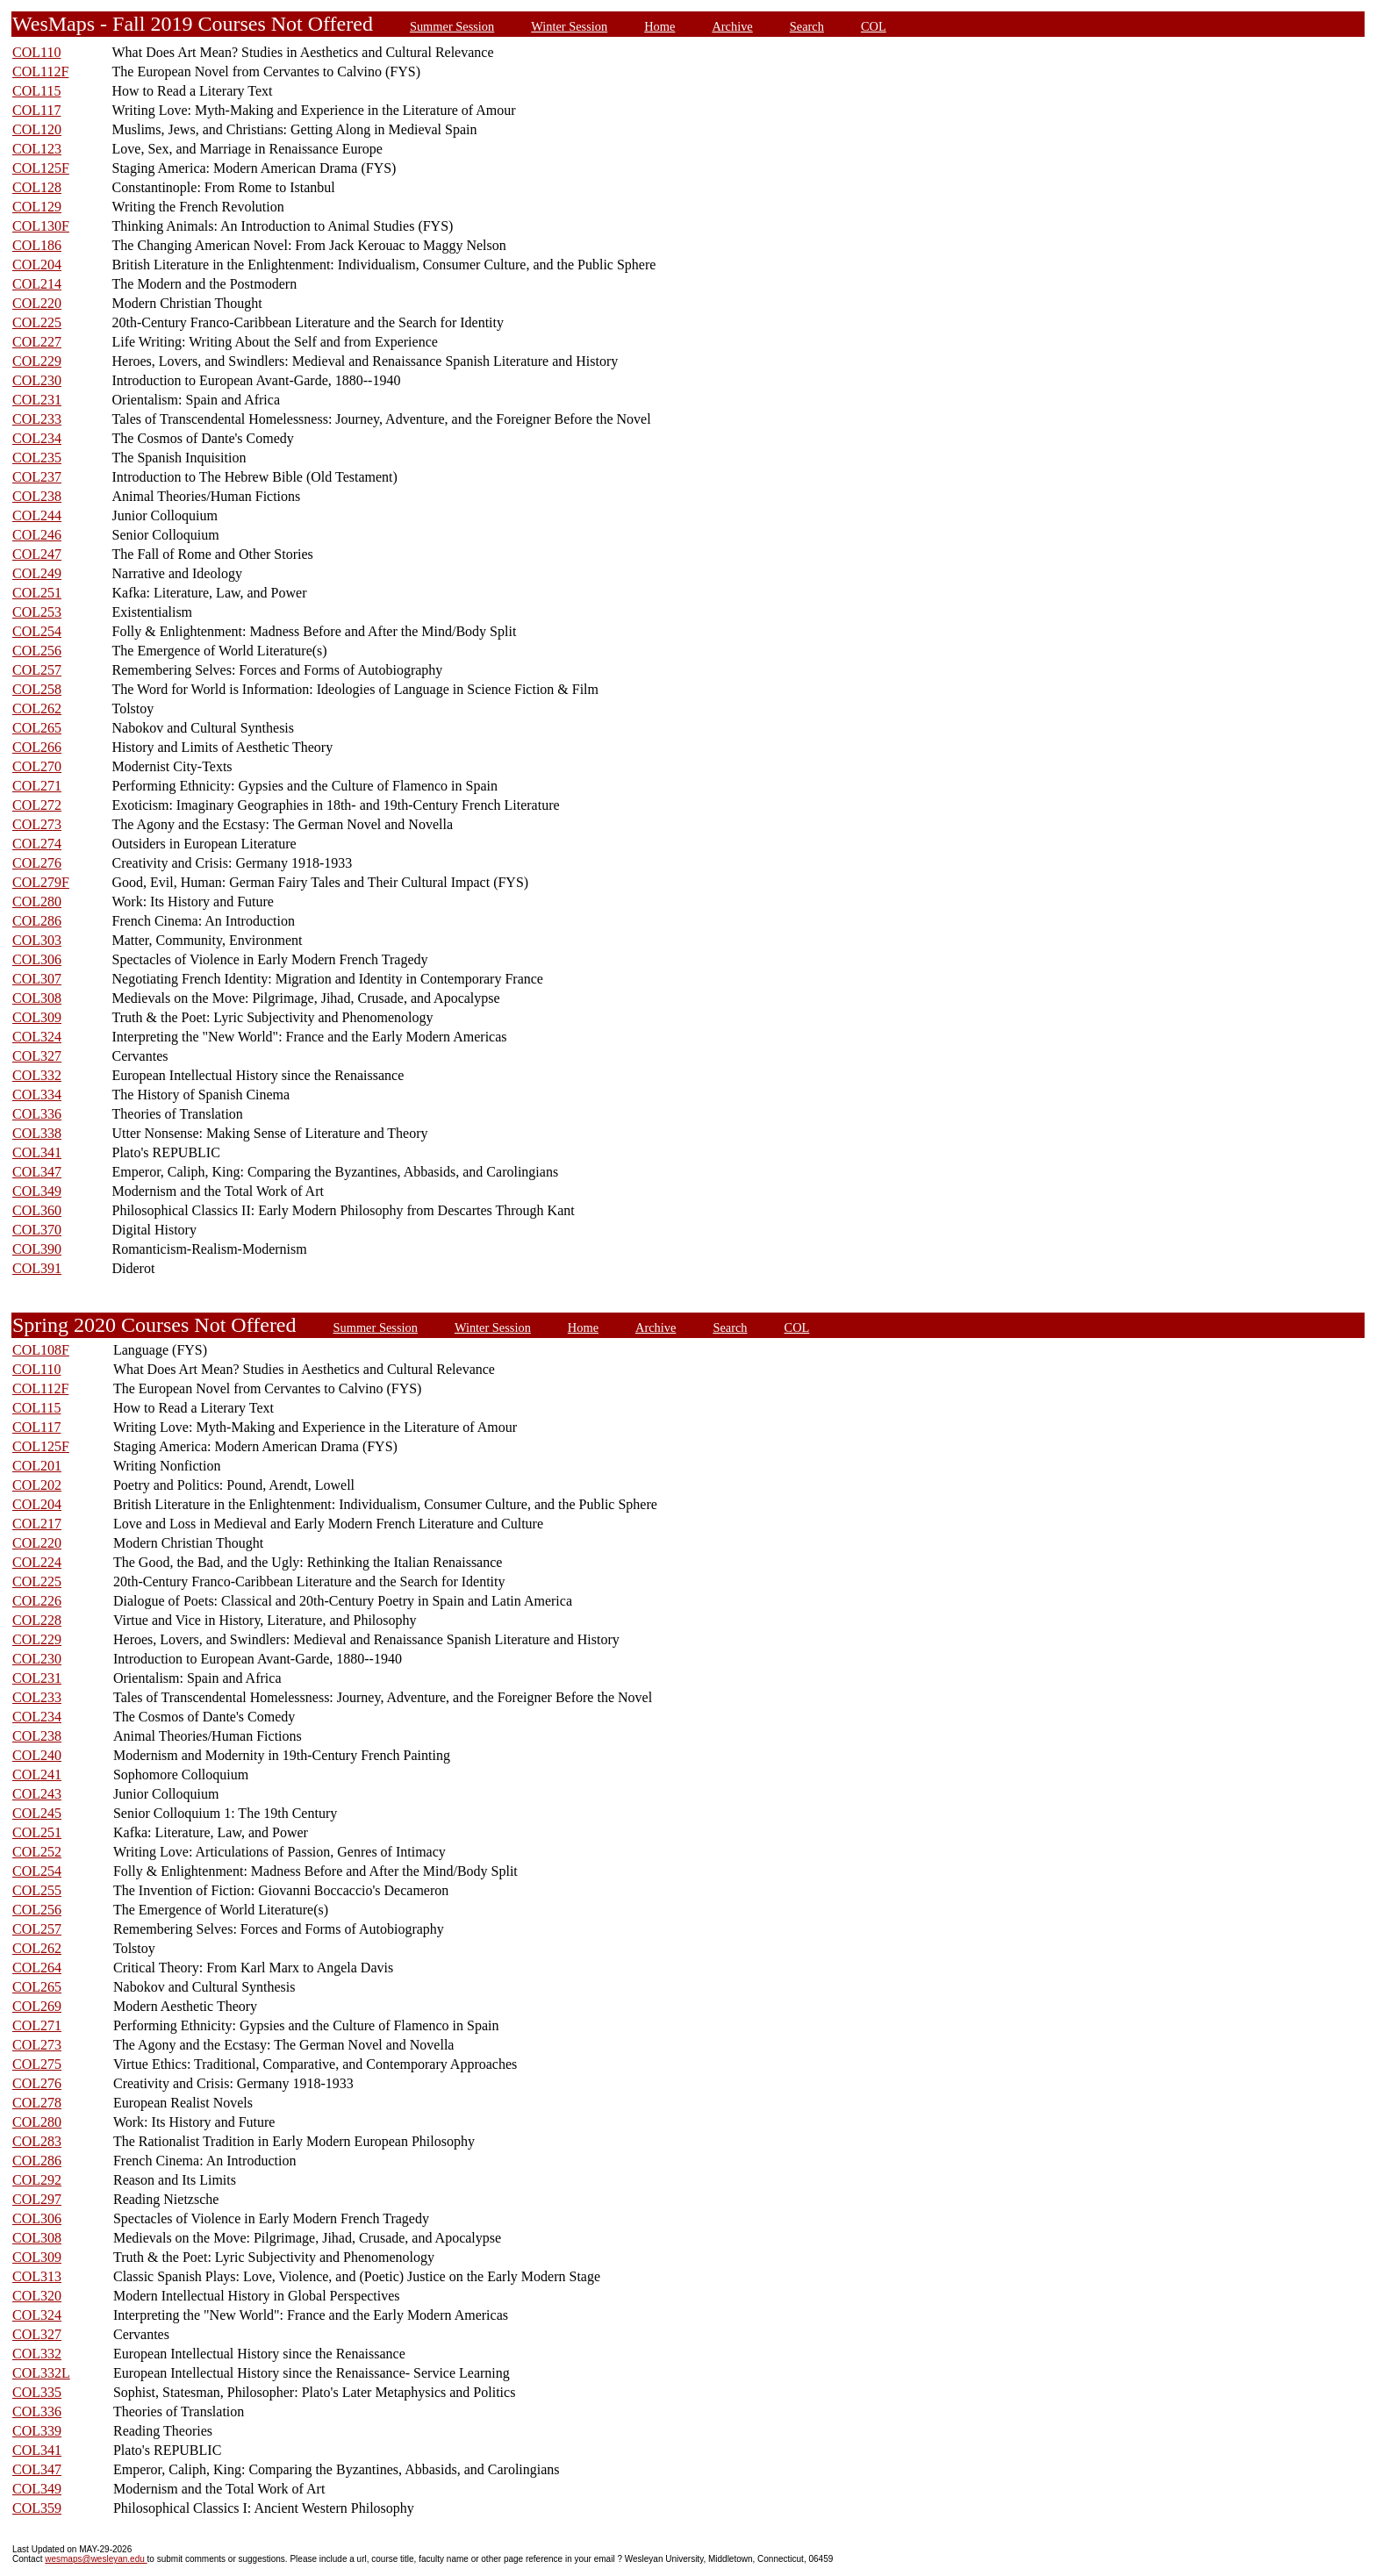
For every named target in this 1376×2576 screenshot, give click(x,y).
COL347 (36, 1171)
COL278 (36, 2102)
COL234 (36, 438)
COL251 (36, 592)
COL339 (36, 2430)
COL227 (36, 341)
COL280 (36, 901)
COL (873, 26)
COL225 (36, 322)
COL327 (36, 1055)
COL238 (36, 496)
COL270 (36, 766)
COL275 (36, 2064)
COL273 (36, 824)
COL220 (36, 303)
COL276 (36, 862)
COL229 (36, 361)
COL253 (36, 612)
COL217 (36, 1523)
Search (807, 26)
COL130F (40, 225)
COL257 (36, 669)
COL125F (40, 168)
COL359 (36, 2508)
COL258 (36, 689)
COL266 (36, 747)
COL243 (36, 1793)
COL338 (36, 1133)
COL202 (36, 1485)
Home (659, 26)
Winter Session (569, 26)
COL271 (36, 785)
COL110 (36, 52)
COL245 (36, 1813)
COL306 (36, 959)
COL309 (36, 1017)
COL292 (36, 2179)
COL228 (36, 1620)
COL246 (36, 534)
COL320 (36, 2295)
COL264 (36, 1967)
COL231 (36, 399)
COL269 (36, 2006)
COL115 (36, 90)
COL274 (36, 843)
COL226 (36, 1600)
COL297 (36, 2199)
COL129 (36, 206)
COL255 (36, 1890)
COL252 (36, 1851)
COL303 (36, 940)
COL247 (36, 554)
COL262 (36, 708)
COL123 (36, 148)
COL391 (36, 1268)
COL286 (36, 920)
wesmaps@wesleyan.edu (96, 2559)
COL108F (40, 1349)
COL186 (36, 245)
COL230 (36, 380)
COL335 (36, 2392)
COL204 (36, 264)
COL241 (36, 1774)
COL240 (36, 1755)
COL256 (36, 650)
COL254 (36, 631)
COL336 (36, 1113)
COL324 (36, 1036)
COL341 (36, 1152)
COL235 (36, 457)
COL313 (36, 2276)
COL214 (36, 283)
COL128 (36, 187)
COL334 (36, 1094)
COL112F (40, 71)
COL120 (36, 129)
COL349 (36, 1191)
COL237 (36, 476)
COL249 (36, 573)
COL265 (36, 727)
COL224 (36, 1562)
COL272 (36, 805)
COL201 (36, 1465)
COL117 (36, 110)
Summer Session (452, 26)
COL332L (41, 2372)
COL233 (36, 418)
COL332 (36, 1075)
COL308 (36, 998)
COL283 (36, 2141)
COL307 (36, 978)
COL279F (40, 882)
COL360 (36, 1210)
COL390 (36, 1248)
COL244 (36, 515)
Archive (732, 26)
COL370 (36, 1229)
